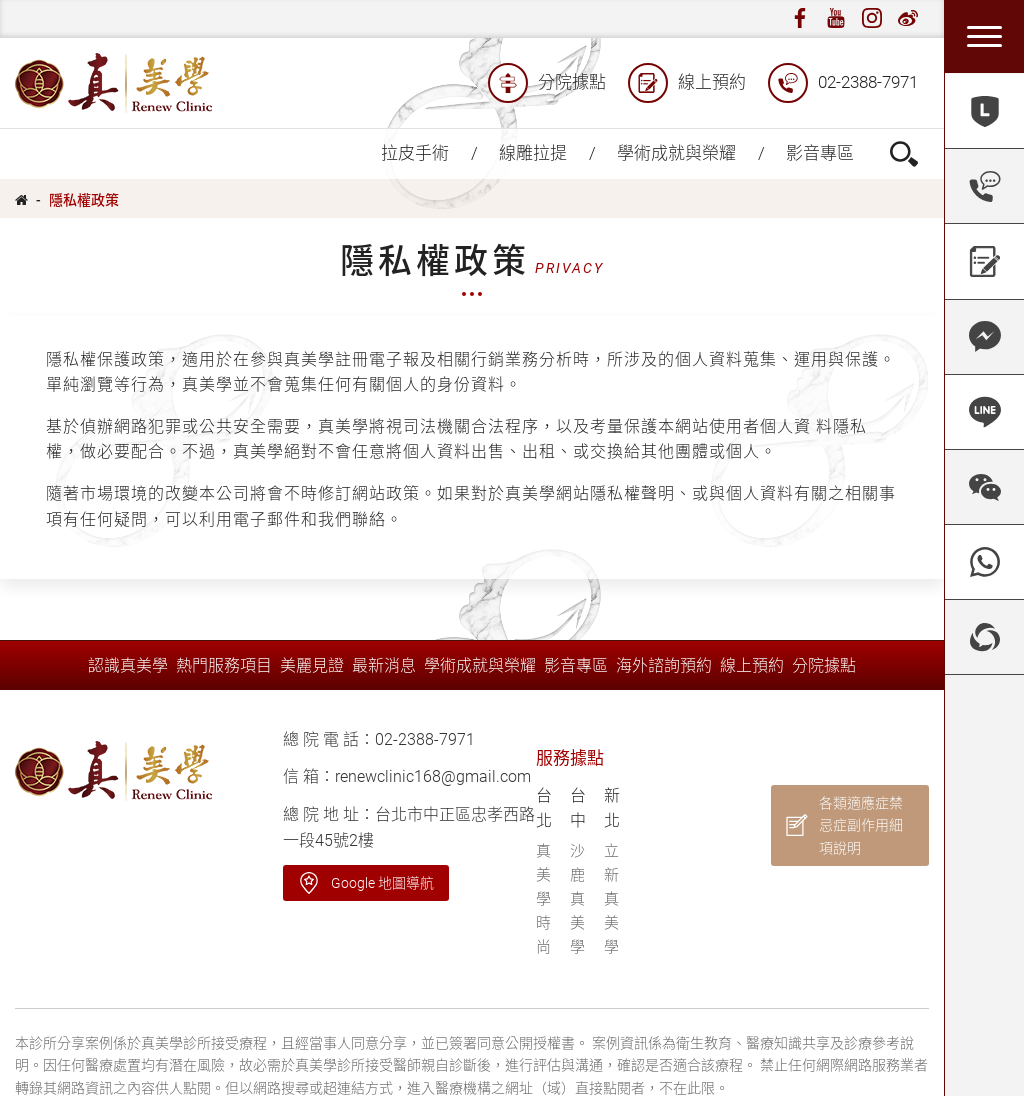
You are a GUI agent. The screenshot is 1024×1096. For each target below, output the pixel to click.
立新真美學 (611, 899)
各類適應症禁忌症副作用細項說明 (861, 825)
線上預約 (687, 83)
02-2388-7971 (843, 83)
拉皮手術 (415, 153)
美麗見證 (312, 665)
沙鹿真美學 (577, 899)
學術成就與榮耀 (676, 153)
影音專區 (820, 153)
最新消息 (384, 665)
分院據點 (547, 83)
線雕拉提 (533, 153)
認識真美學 (128, 665)
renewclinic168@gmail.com (433, 776)
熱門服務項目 (224, 665)
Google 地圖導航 (382, 883)
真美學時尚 (543, 899)
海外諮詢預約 (664, 665)
